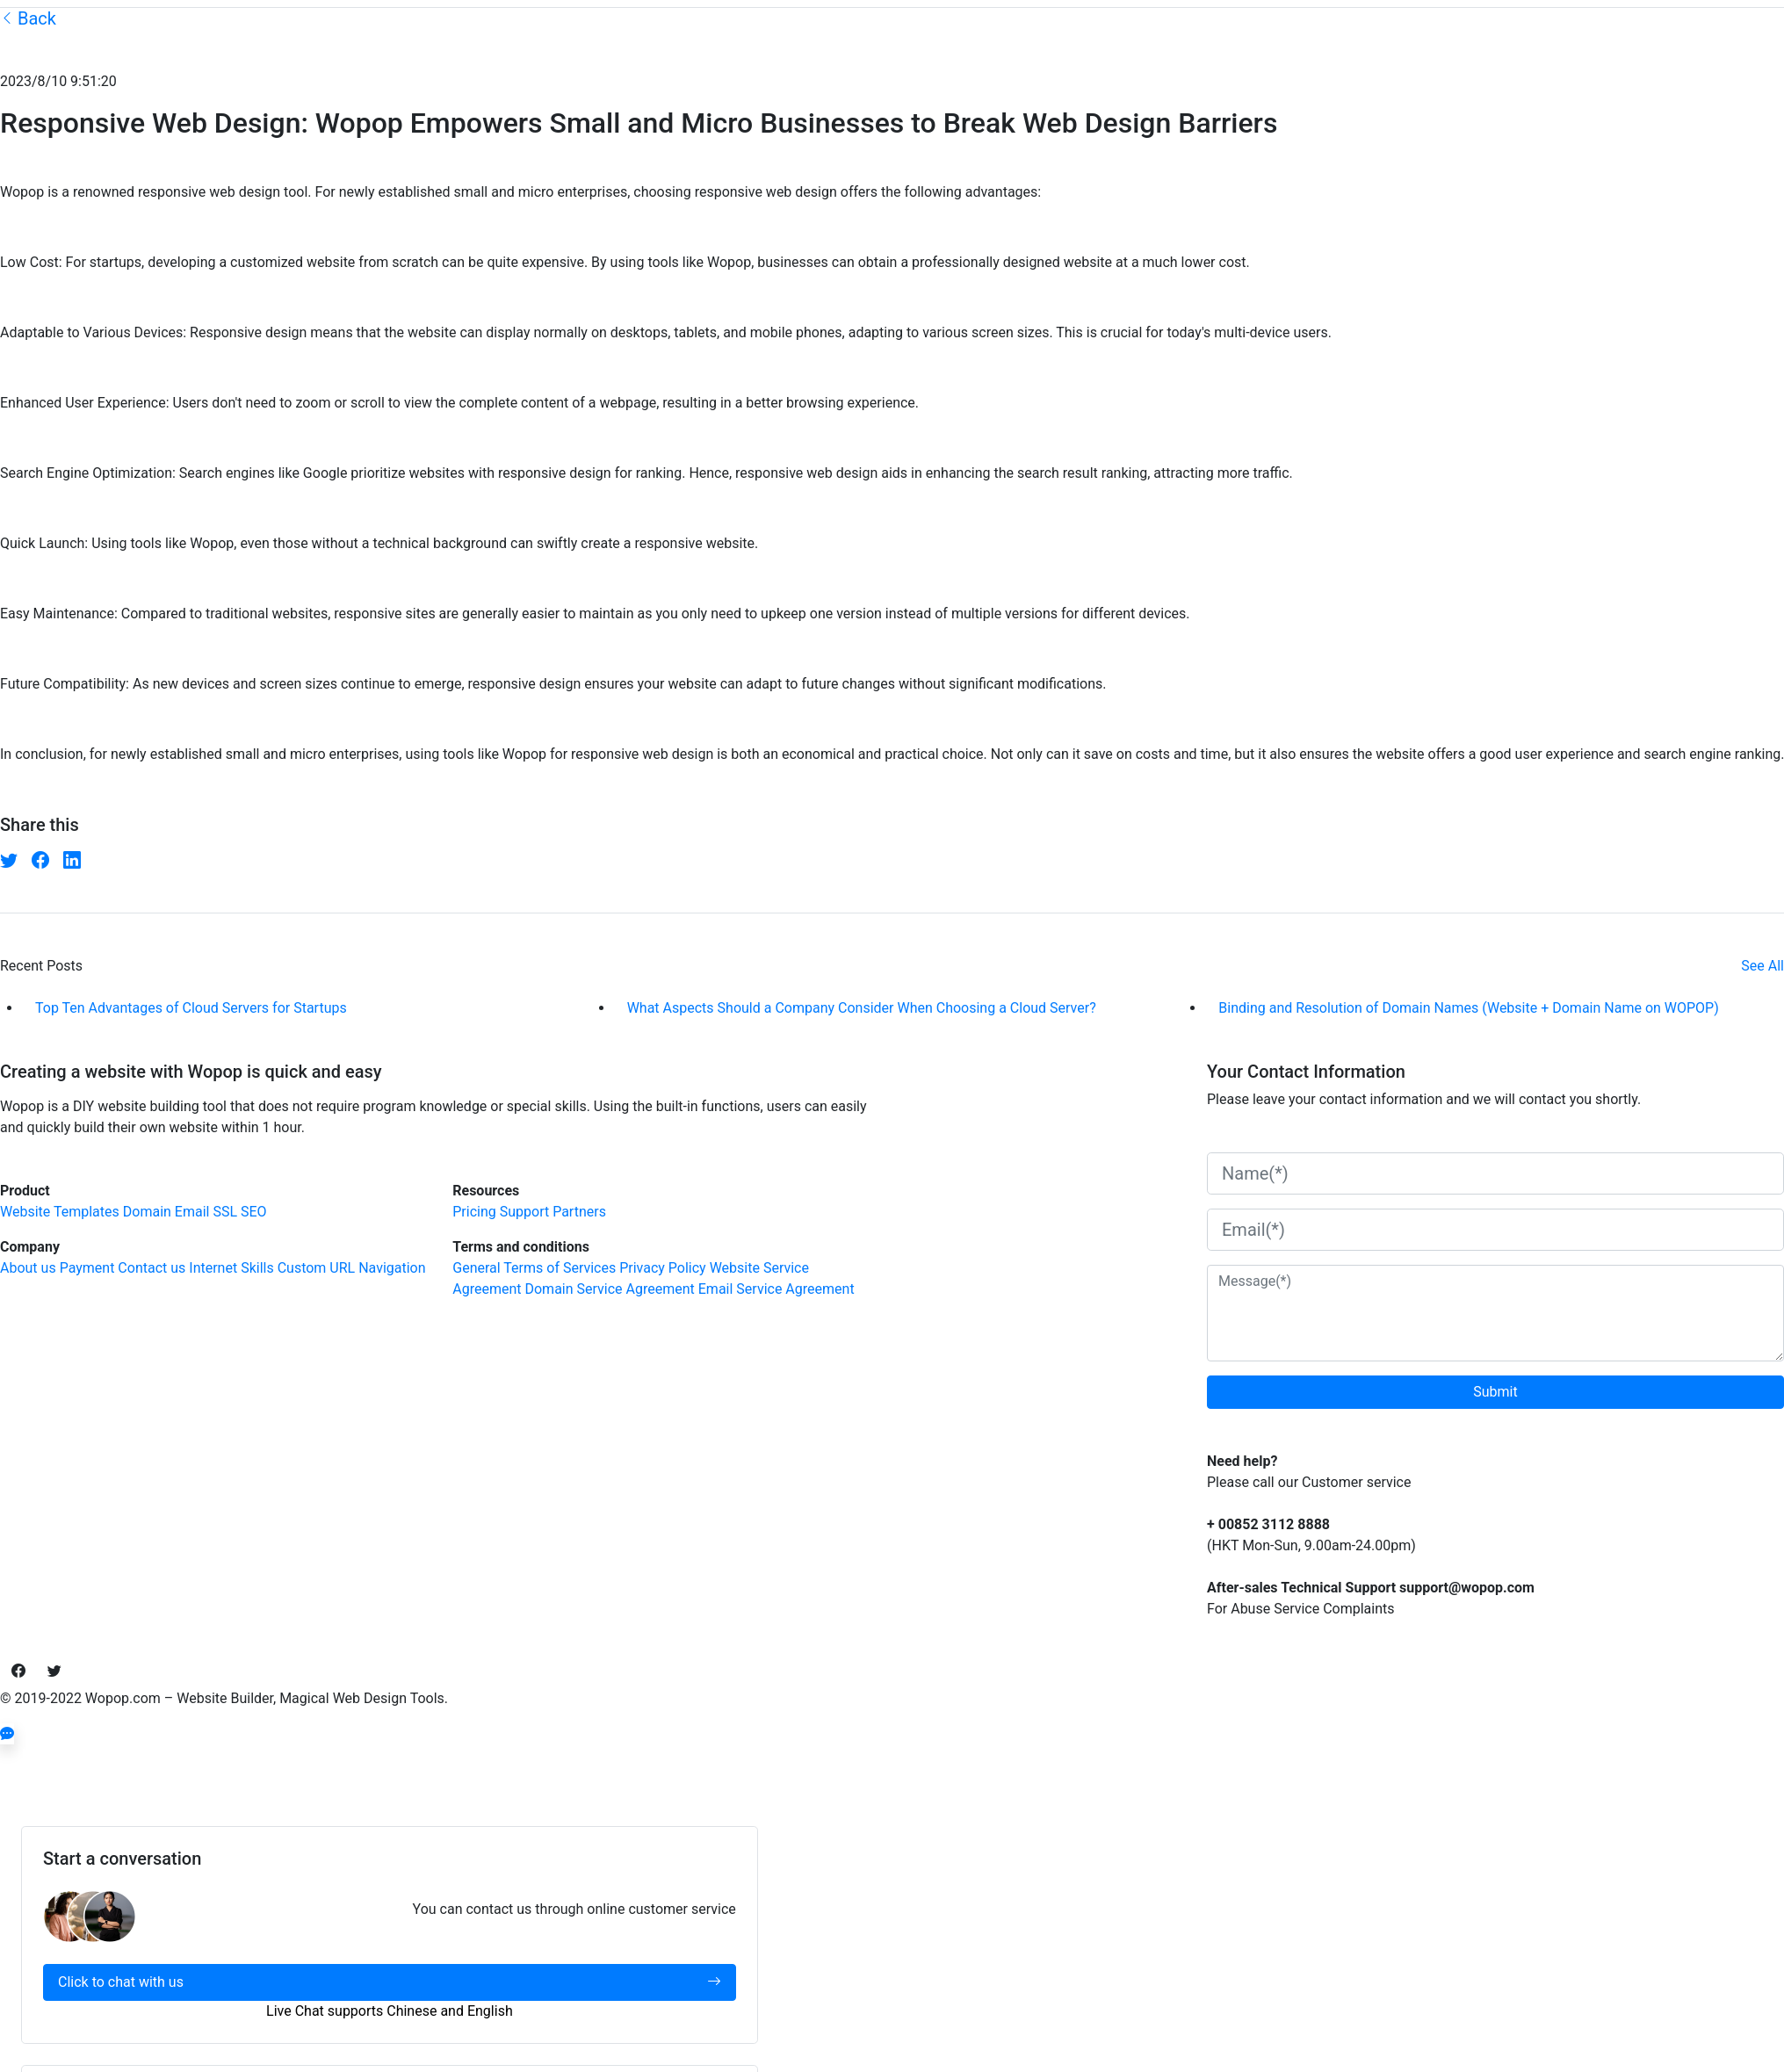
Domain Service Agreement (609, 1289)
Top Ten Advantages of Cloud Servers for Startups (191, 1008)
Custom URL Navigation (352, 1268)
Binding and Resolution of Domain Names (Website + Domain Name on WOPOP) (1468, 1008)
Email (192, 1211)
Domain (147, 1211)
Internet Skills (231, 1268)
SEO (254, 1211)
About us (28, 1268)
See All (1762, 965)
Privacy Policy (662, 1268)
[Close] (31, 1755)
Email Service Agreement (776, 1289)
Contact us (151, 1268)
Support (524, 1211)
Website (25, 1211)
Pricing (474, 1211)
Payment (87, 1268)
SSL (225, 1211)
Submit (1495, 1391)
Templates (86, 1211)
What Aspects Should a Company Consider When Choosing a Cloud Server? (861, 1008)
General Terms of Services (534, 1268)
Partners (579, 1211)
